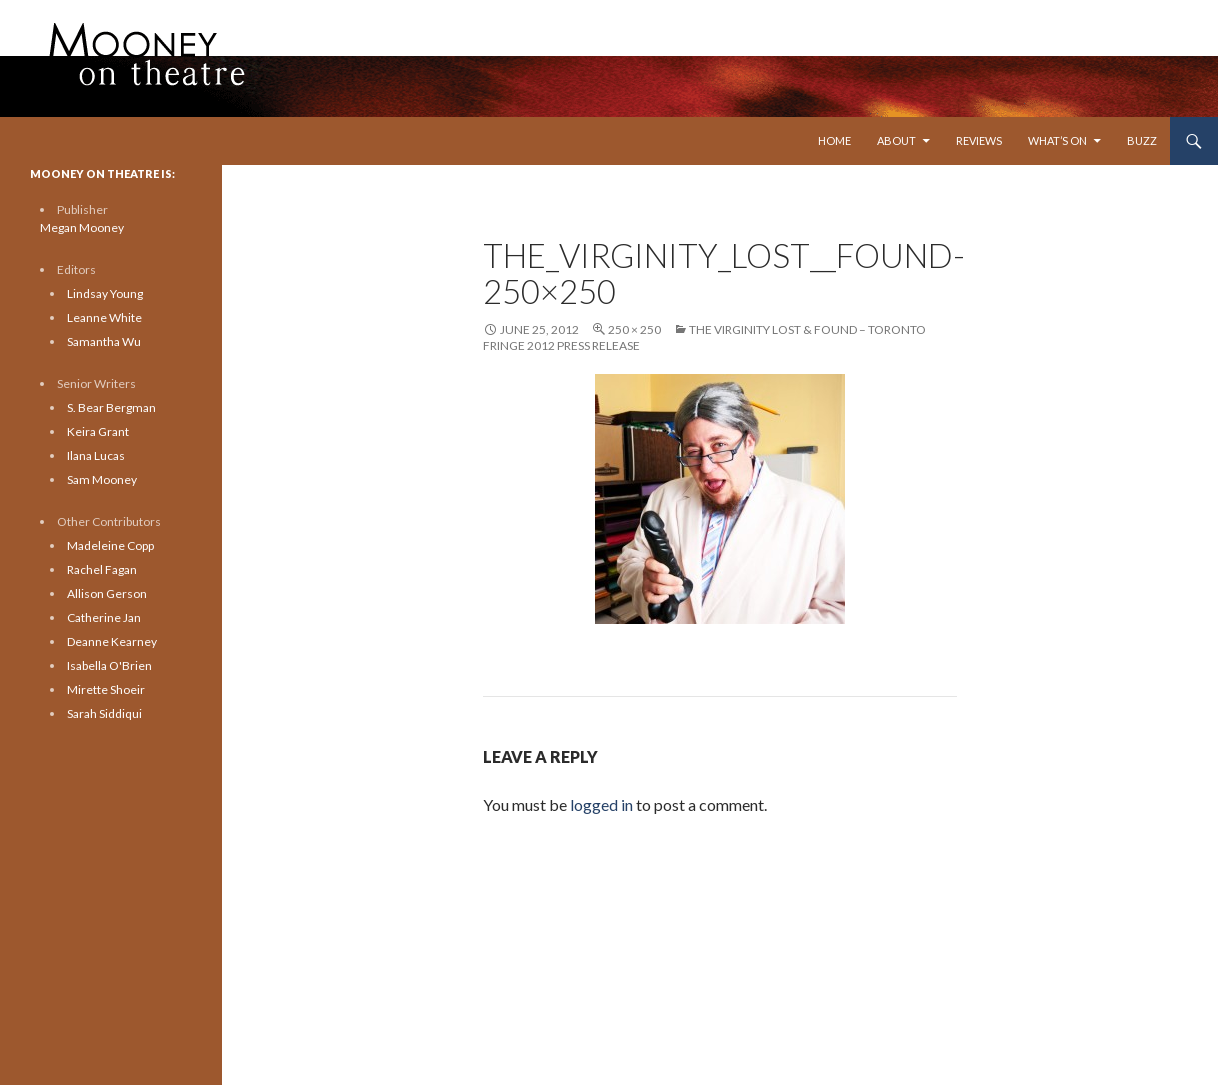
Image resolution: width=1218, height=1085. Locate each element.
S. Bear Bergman (111, 407)
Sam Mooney (102, 479)
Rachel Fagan (102, 569)
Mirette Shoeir (106, 689)
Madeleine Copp (110, 545)
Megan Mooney (82, 227)
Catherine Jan (104, 617)
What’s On (1057, 140)
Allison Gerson (107, 593)
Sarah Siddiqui (104, 713)
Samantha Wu (104, 341)
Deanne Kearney (112, 641)
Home (834, 140)
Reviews (979, 140)
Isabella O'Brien (109, 665)
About (896, 140)
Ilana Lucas (96, 455)
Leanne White (104, 317)
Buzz (1142, 140)
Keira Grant (98, 431)
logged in (601, 804)
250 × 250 (634, 329)
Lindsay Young (105, 293)
